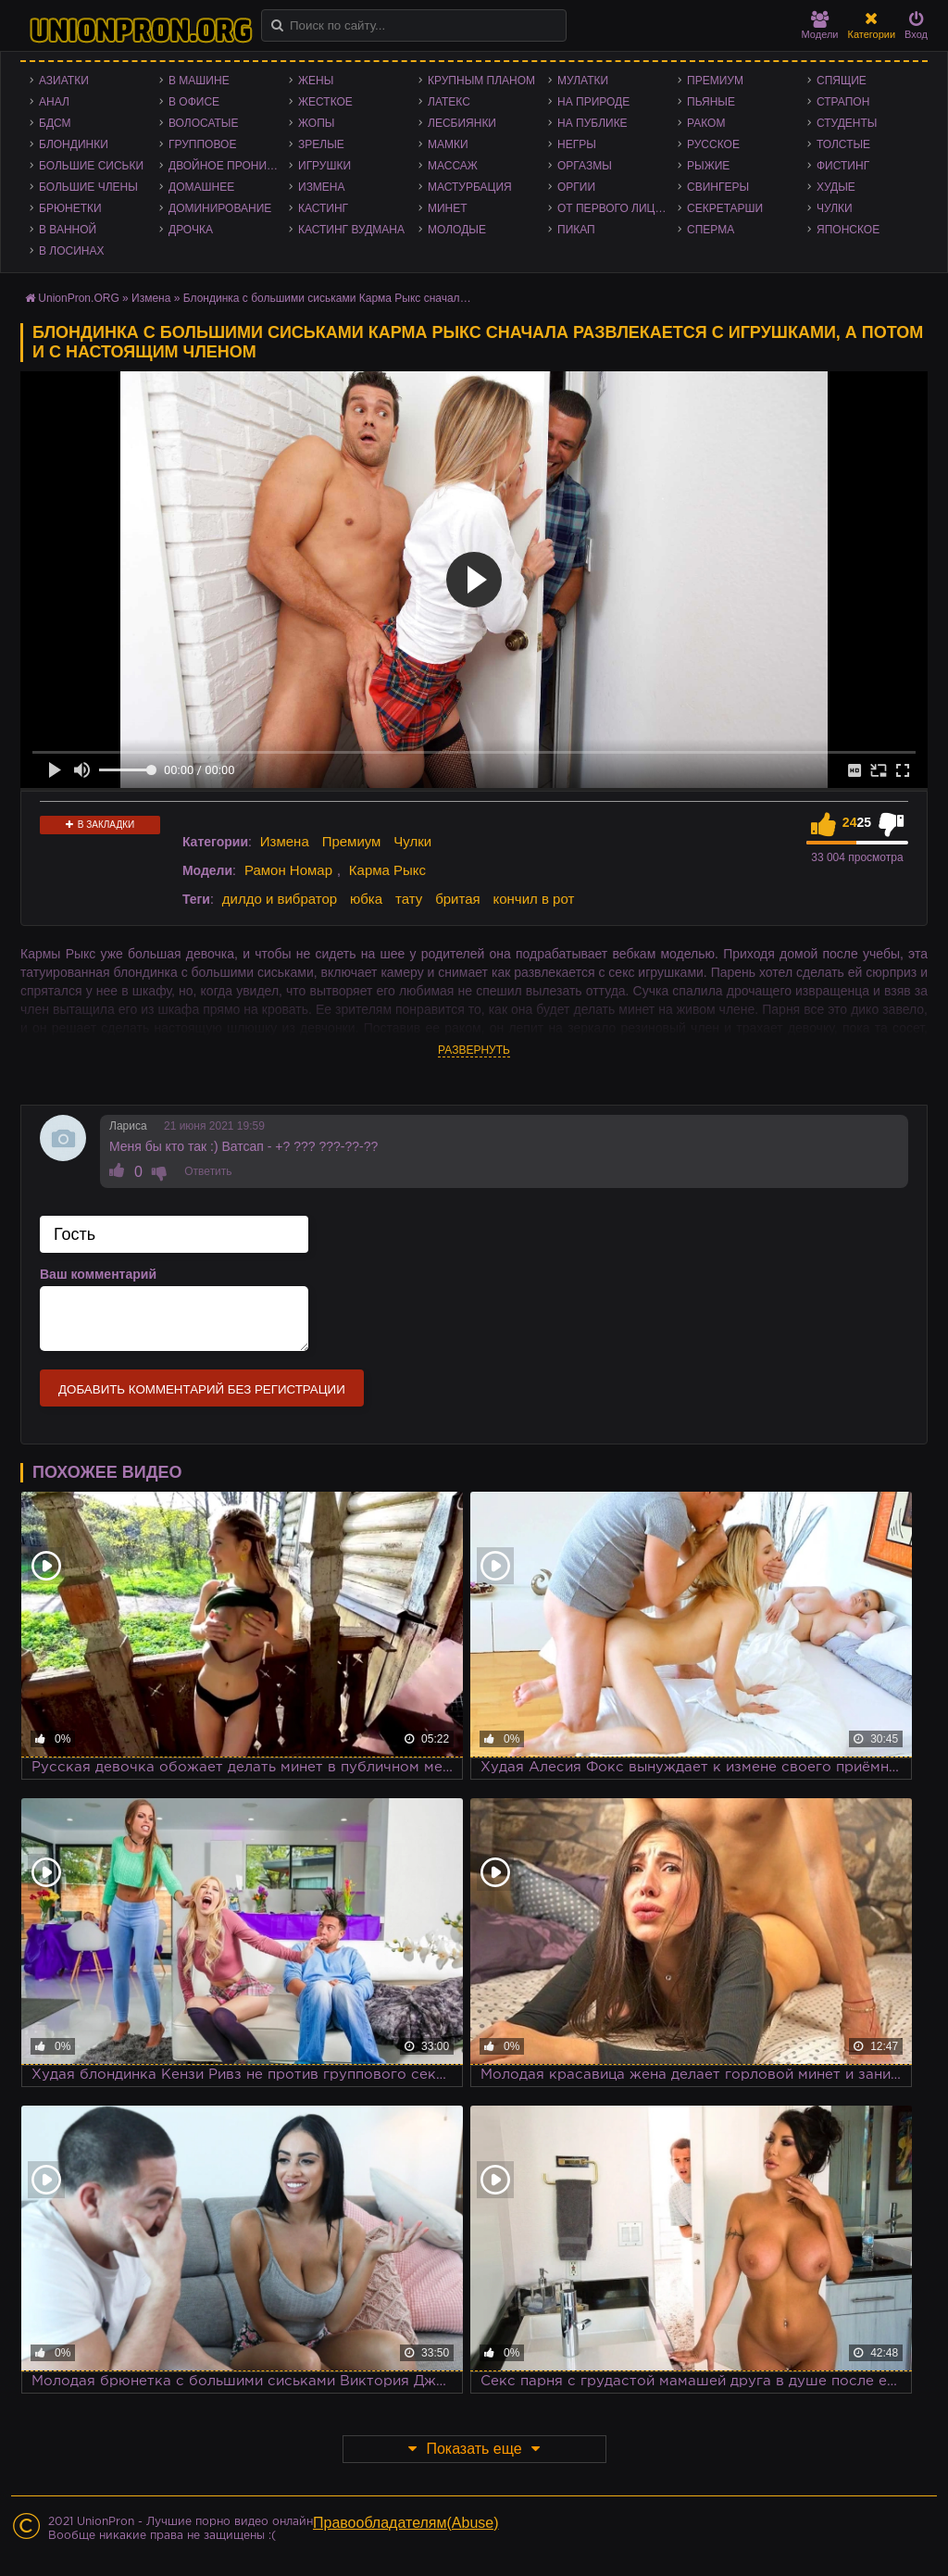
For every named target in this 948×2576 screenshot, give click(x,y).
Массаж (453, 165)
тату (408, 899)
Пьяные (711, 101)
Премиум (715, 80)
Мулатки (582, 80)
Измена (321, 187)
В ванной (67, 229)
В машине (199, 80)
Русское (713, 144)
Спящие (842, 80)
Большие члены (88, 187)
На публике (592, 123)
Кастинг (323, 208)
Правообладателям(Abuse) (406, 2523)
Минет (448, 208)
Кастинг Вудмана (351, 229)
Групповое (202, 144)
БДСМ (55, 123)
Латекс (449, 101)
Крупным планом (481, 80)
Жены (315, 80)
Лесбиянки (462, 123)
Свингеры (718, 187)
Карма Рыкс (387, 870)
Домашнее (201, 187)
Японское (848, 229)
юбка (366, 899)
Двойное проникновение (228, 165)
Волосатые (203, 123)
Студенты (847, 123)
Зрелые (321, 144)
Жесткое (325, 101)
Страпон (843, 101)
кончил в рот (534, 899)
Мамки (448, 144)
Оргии (576, 187)
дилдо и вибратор (279, 899)
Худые (836, 187)
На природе (593, 101)
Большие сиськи (91, 165)
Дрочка (190, 229)
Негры (576, 144)
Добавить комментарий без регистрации (201, 1389)
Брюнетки (70, 208)
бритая (457, 899)
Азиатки (64, 80)
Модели (820, 25)
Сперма (710, 229)
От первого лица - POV (617, 208)
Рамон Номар (288, 870)
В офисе (193, 101)
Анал (54, 101)
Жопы (316, 123)
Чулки (835, 208)
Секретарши (725, 208)
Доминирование (219, 208)
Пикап (576, 229)
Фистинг (843, 165)
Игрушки (324, 165)
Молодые (457, 229)
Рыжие (708, 165)
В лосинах (72, 250)
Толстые (843, 144)
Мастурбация (470, 187)
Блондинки (73, 144)
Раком (706, 123)
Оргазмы (584, 165)
